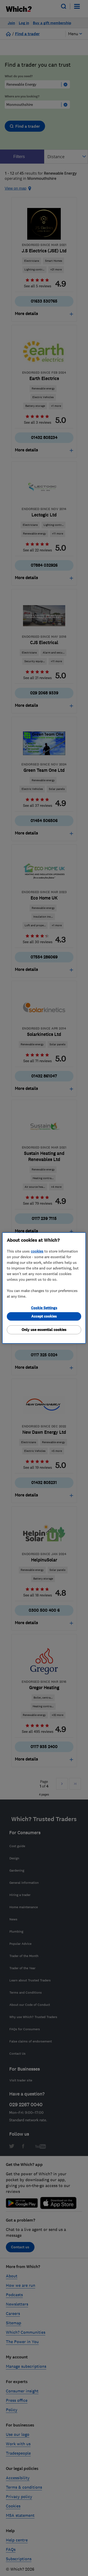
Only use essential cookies (44, 1329)
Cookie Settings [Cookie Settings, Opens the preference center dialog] (44, 1307)
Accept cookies (44, 1316)
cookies (37, 1251)
